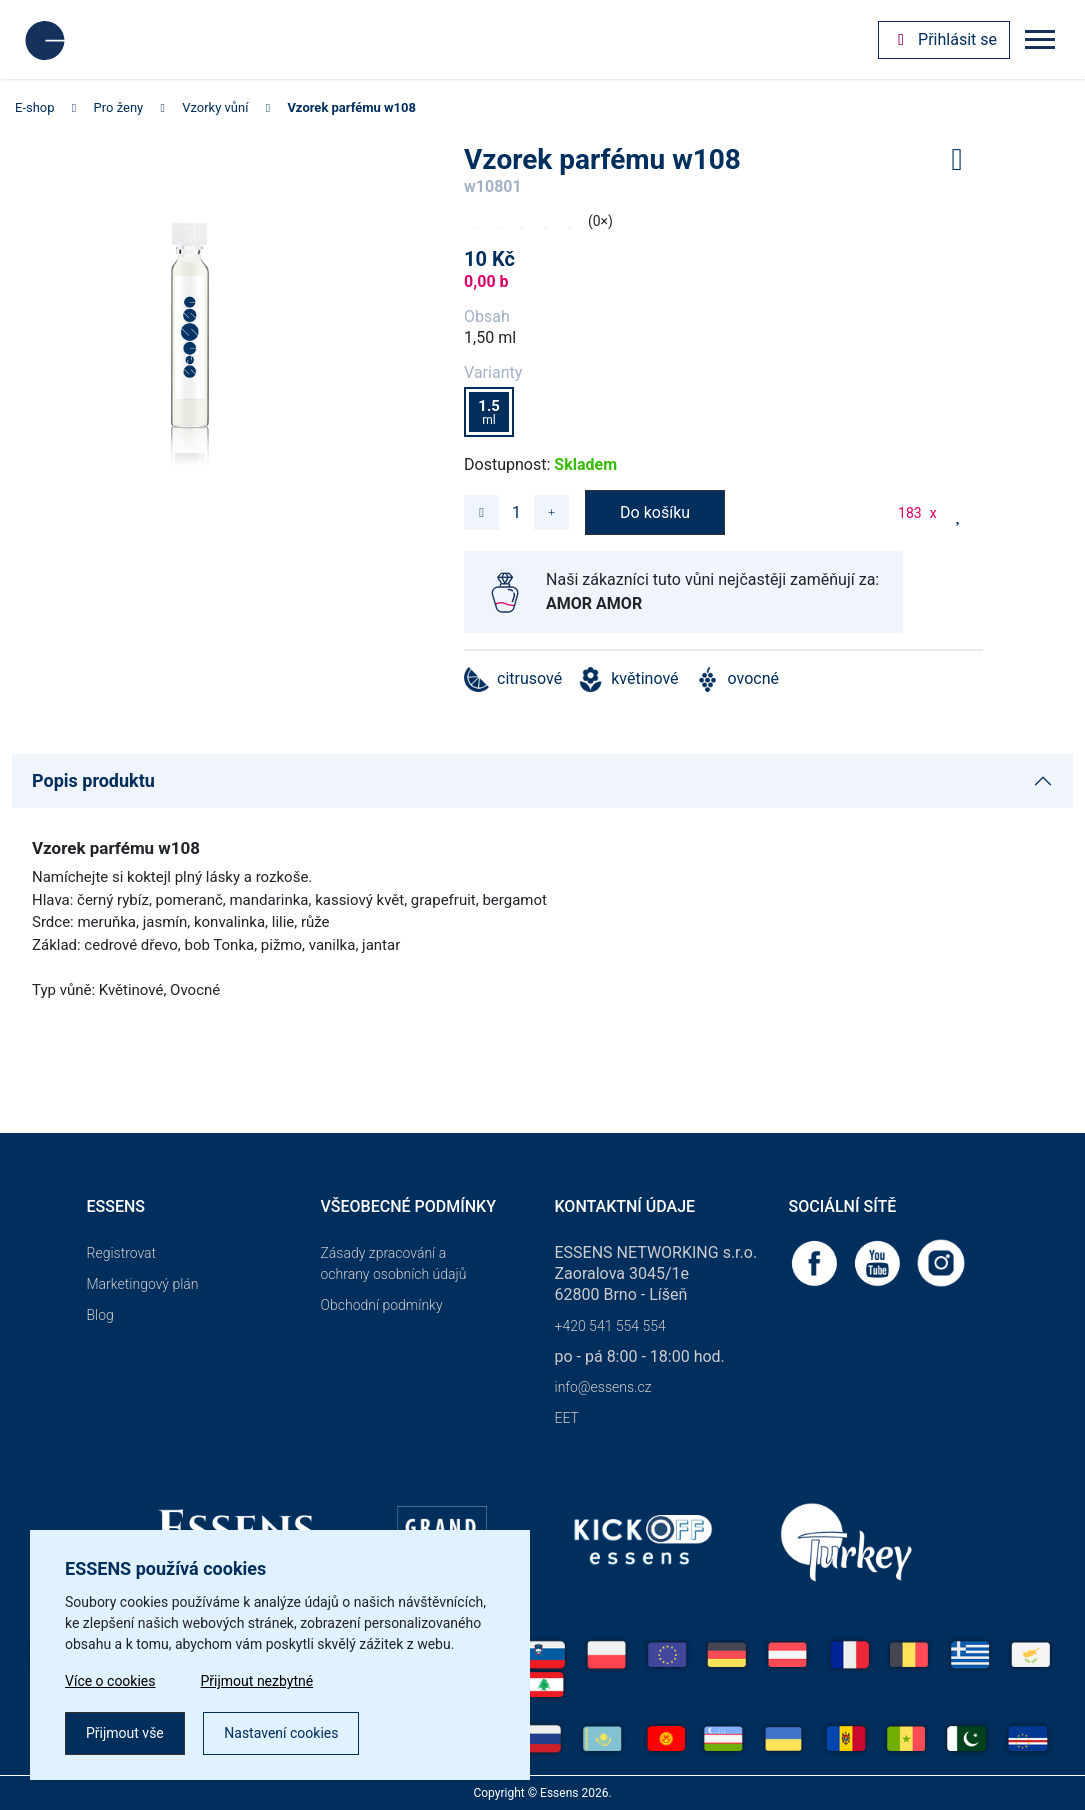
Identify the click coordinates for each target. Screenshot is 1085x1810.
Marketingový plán (143, 1284)
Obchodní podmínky (382, 1305)
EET (567, 1418)
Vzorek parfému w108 (351, 107)
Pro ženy (119, 107)
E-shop (35, 107)
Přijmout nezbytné (257, 1681)
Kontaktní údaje (625, 1206)
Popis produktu (93, 780)
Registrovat (122, 1253)
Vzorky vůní (215, 107)
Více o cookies (110, 1681)
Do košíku (655, 512)
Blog (100, 1315)
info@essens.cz (603, 1387)
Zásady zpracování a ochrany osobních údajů (394, 1263)
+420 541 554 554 (610, 1326)
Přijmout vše (125, 1733)
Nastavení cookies (281, 1733)
